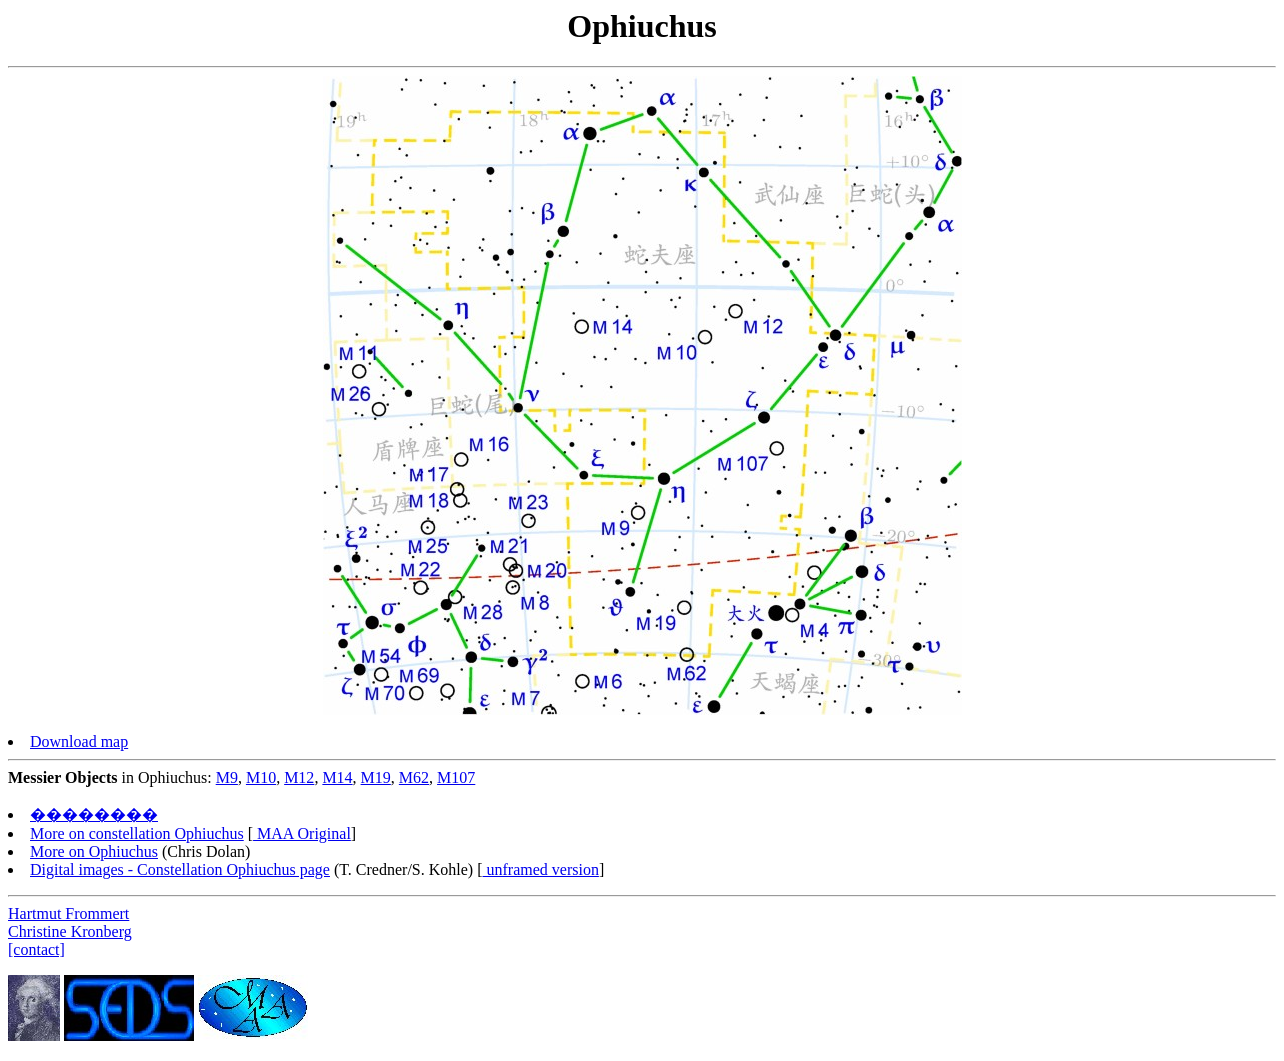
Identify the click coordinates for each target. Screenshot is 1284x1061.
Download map (79, 741)
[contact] (36, 949)
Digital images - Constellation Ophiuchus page (180, 869)
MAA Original (302, 833)
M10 (261, 777)
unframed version (541, 869)
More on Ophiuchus (94, 851)
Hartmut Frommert (68, 913)
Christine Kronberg (70, 931)
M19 (376, 777)
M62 (414, 777)
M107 (456, 777)
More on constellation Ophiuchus (137, 833)
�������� (94, 814)
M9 (227, 777)
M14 (337, 777)
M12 (299, 777)
